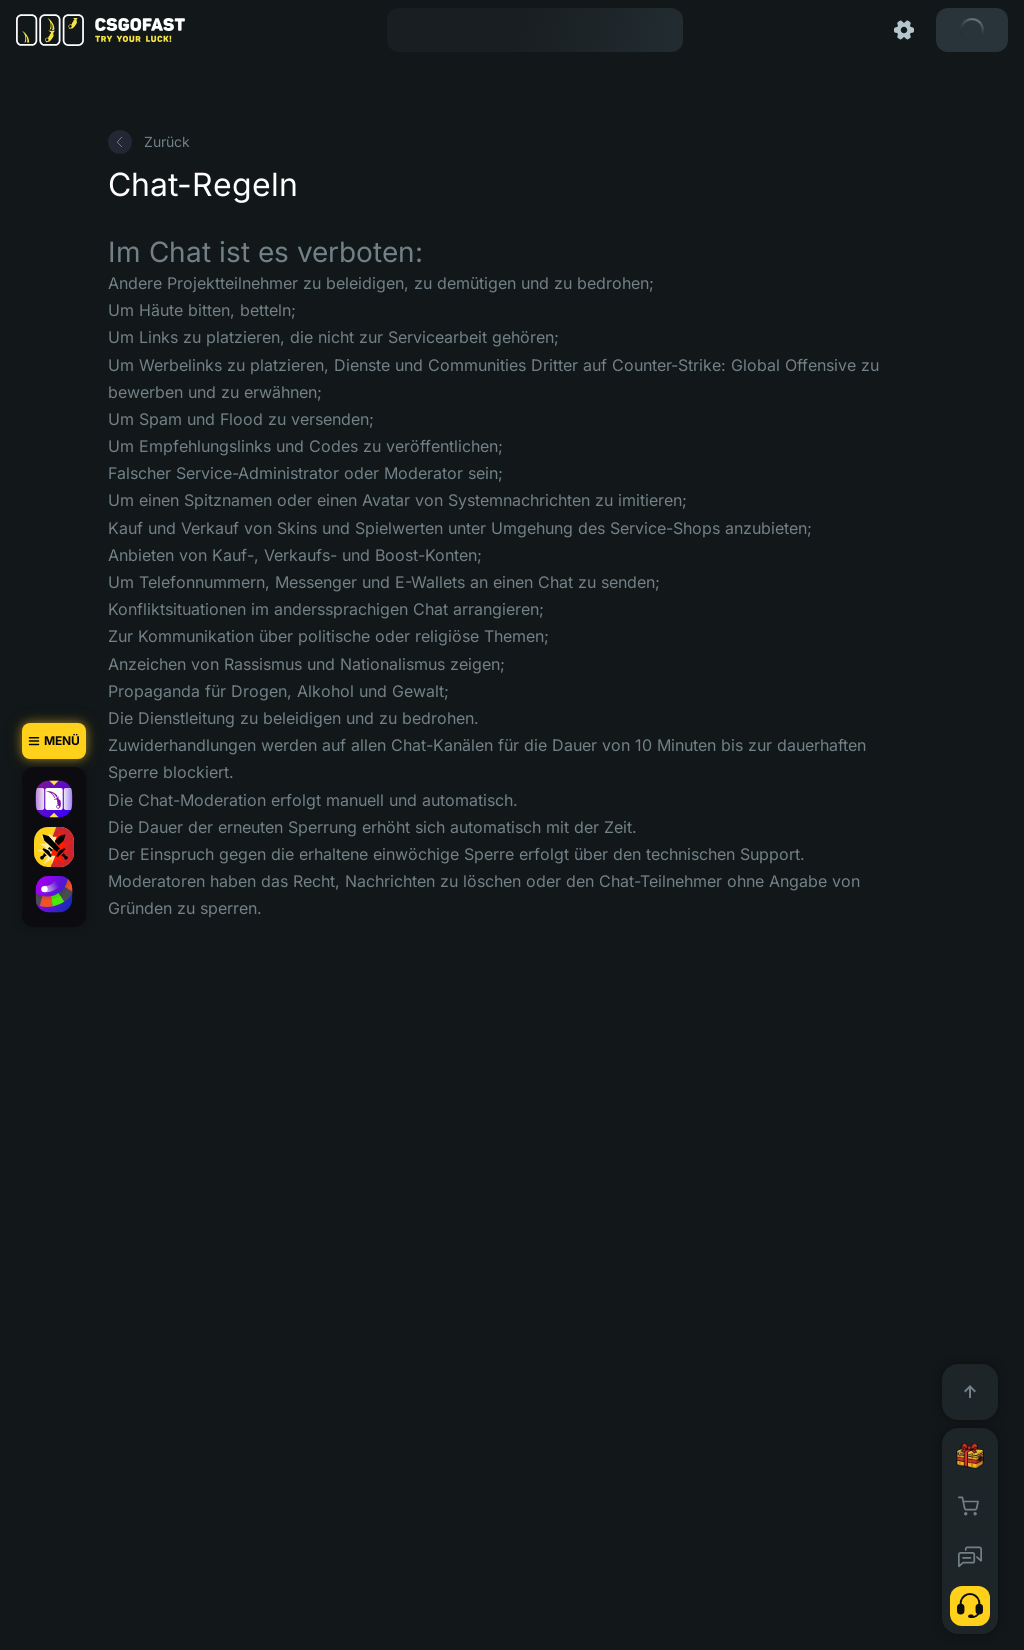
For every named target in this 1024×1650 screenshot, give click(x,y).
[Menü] (54, 741)
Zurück (149, 142)
